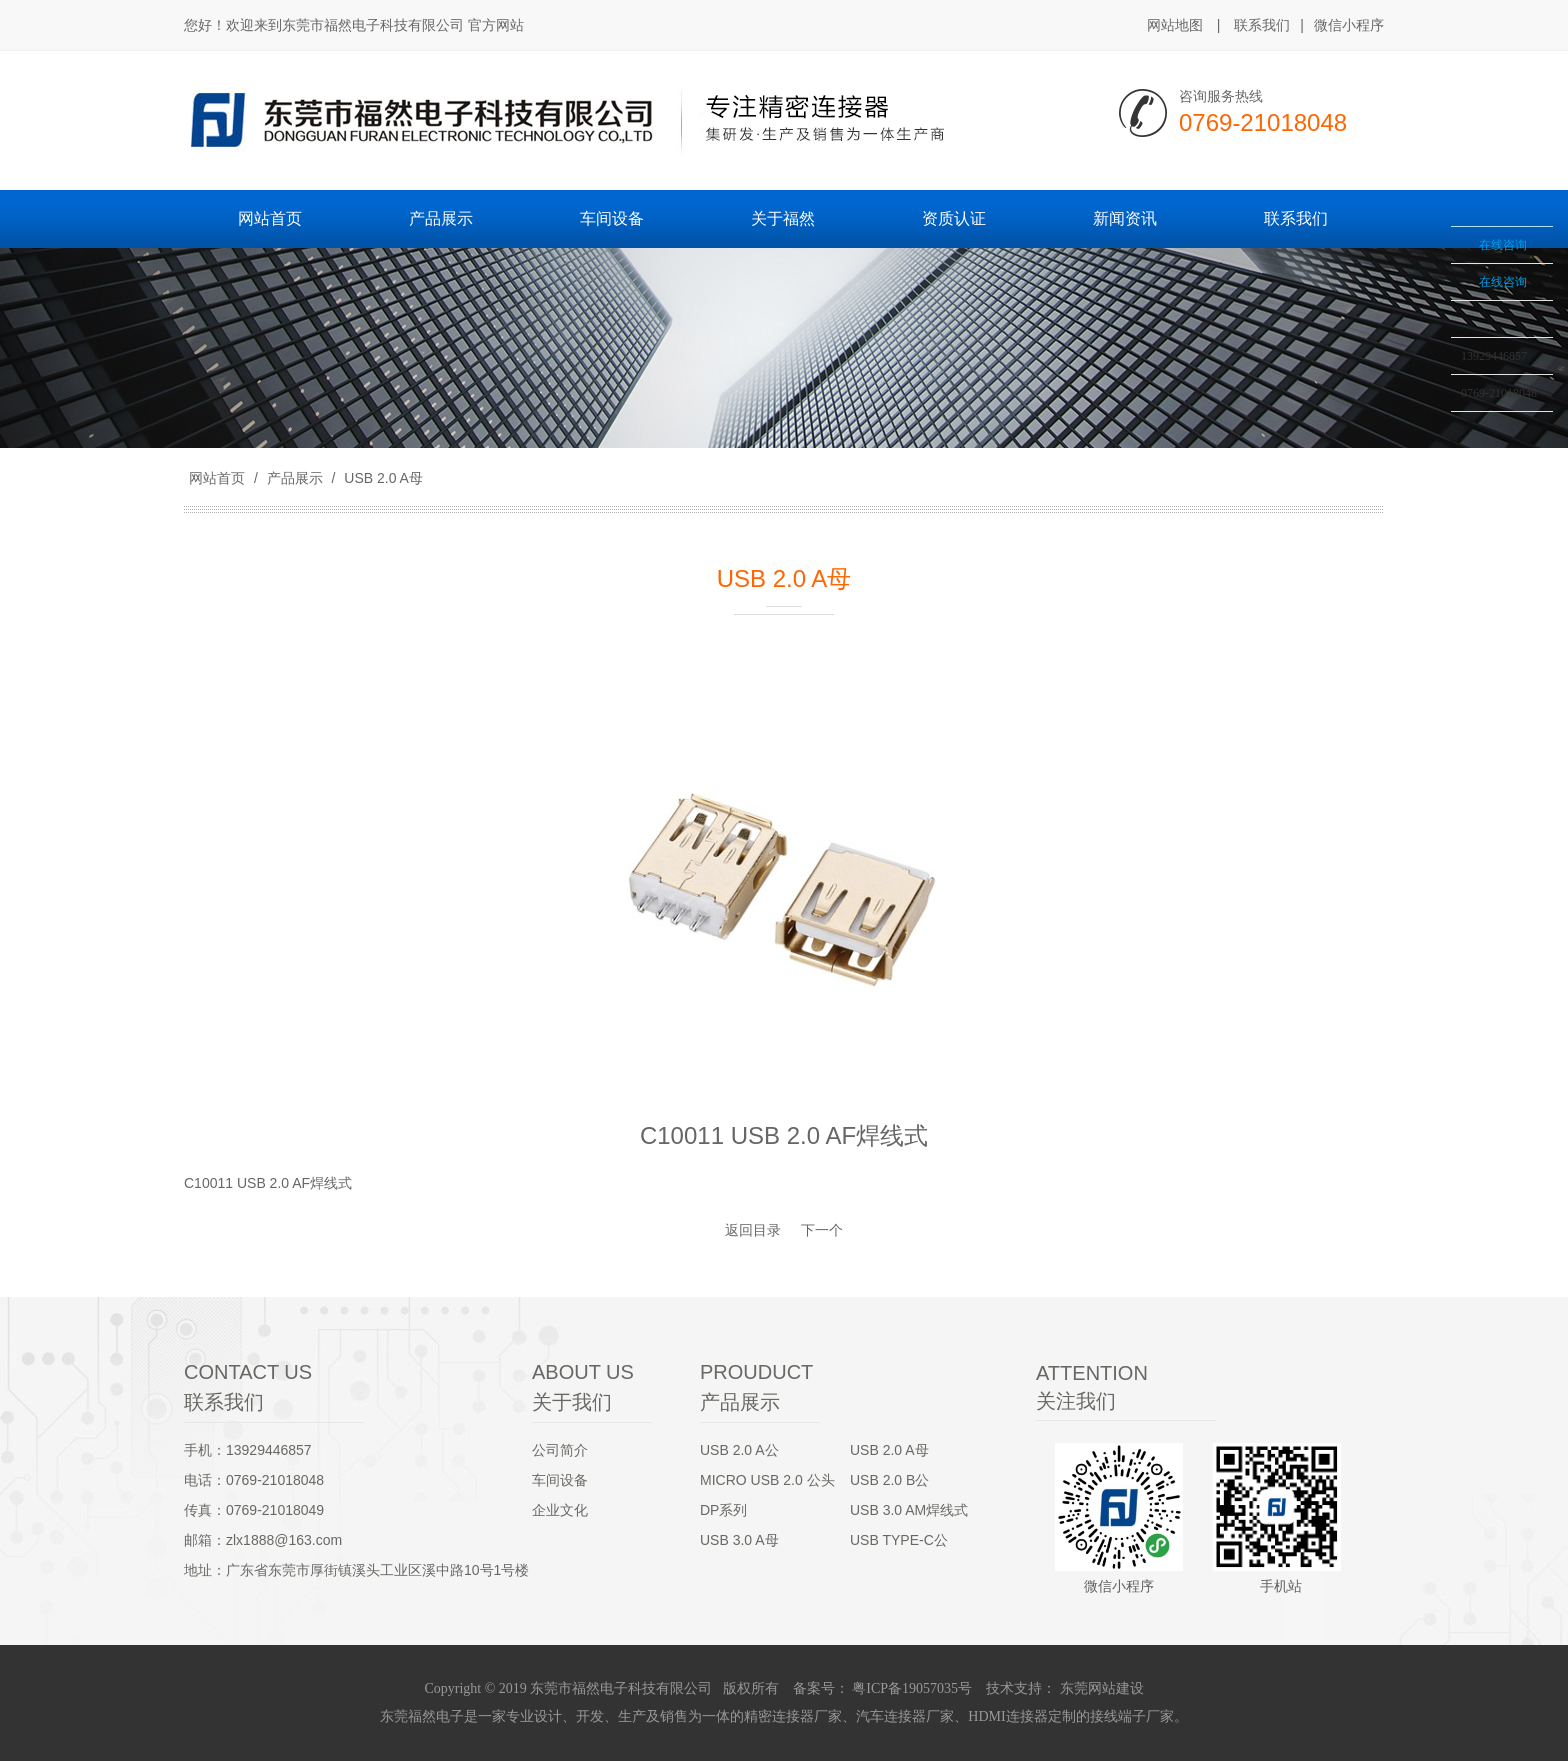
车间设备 (560, 1480)
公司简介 (560, 1450)
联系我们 (1262, 25)
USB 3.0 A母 (739, 1540)
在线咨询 (1503, 245)
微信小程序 (1349, 26)
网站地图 (1175, 25)
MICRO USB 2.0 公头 (767, 1480)
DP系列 (723, 1510)
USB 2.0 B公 (889, 1480)
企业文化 (560, 1510)
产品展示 (295, 478)
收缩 (1425, 287)
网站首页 (217, 478)
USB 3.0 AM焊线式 (909, 1510)
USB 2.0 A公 (739, 1450)
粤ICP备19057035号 (910, 1688)
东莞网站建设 (1102, 1688)
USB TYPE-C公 (899, 1540)
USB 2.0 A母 (381, 478)
